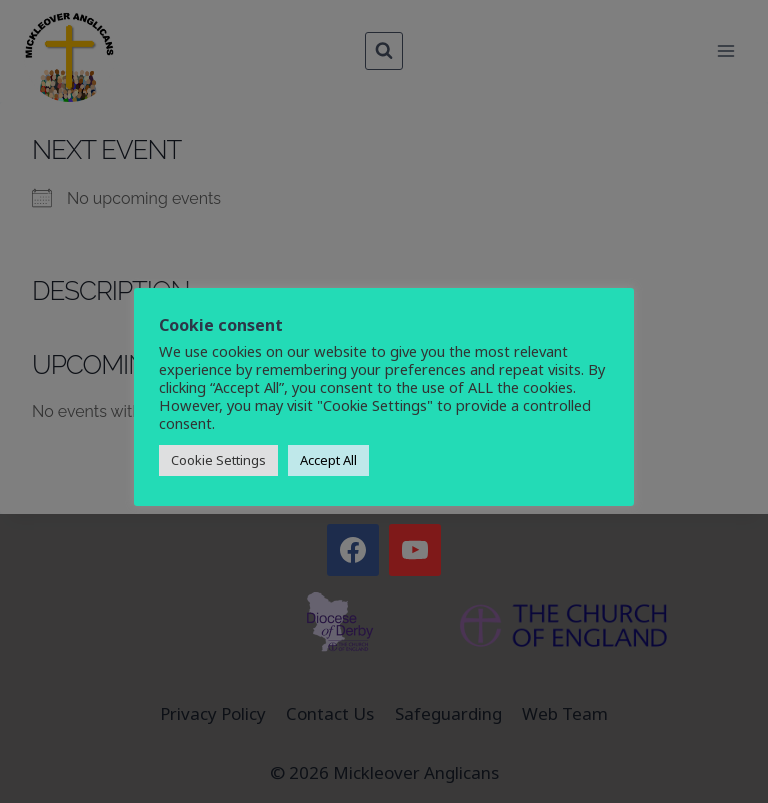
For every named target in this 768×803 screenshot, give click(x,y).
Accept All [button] (328, 460)
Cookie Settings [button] (218, 460)
